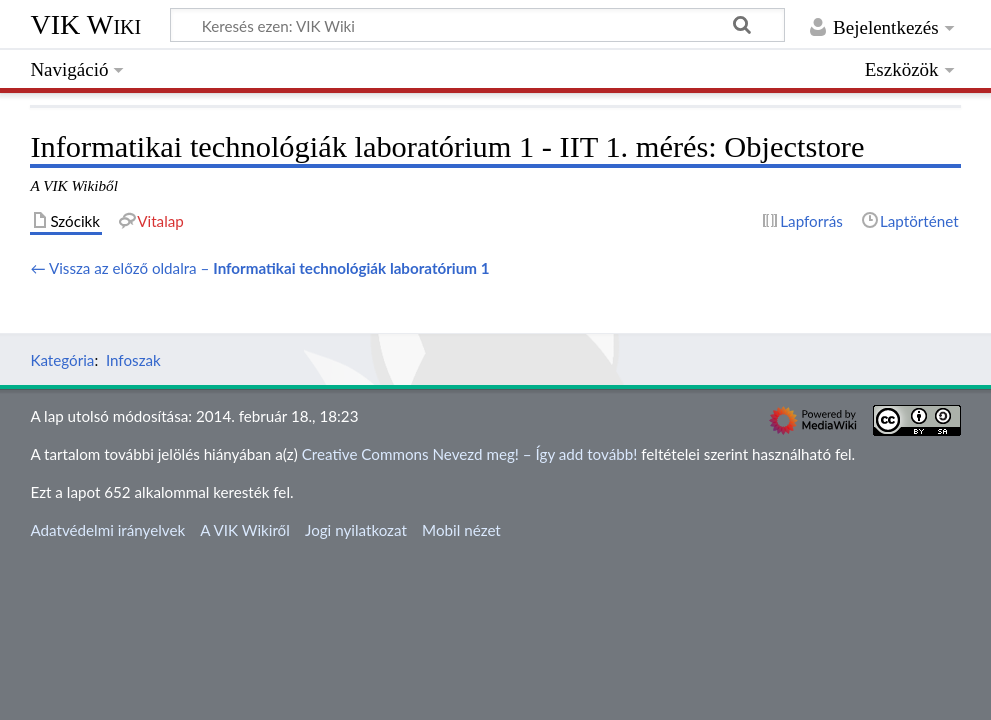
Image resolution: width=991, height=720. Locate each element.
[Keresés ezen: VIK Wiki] (477, 25)
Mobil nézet (461, 530)
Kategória (62, 360)
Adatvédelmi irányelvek (107, 530)
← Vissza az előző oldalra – (259, 268)
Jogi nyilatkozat (356, 530)
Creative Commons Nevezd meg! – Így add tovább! (470, 454)
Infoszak (133, 360)
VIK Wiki (85, 24)
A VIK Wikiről (244, 530)
